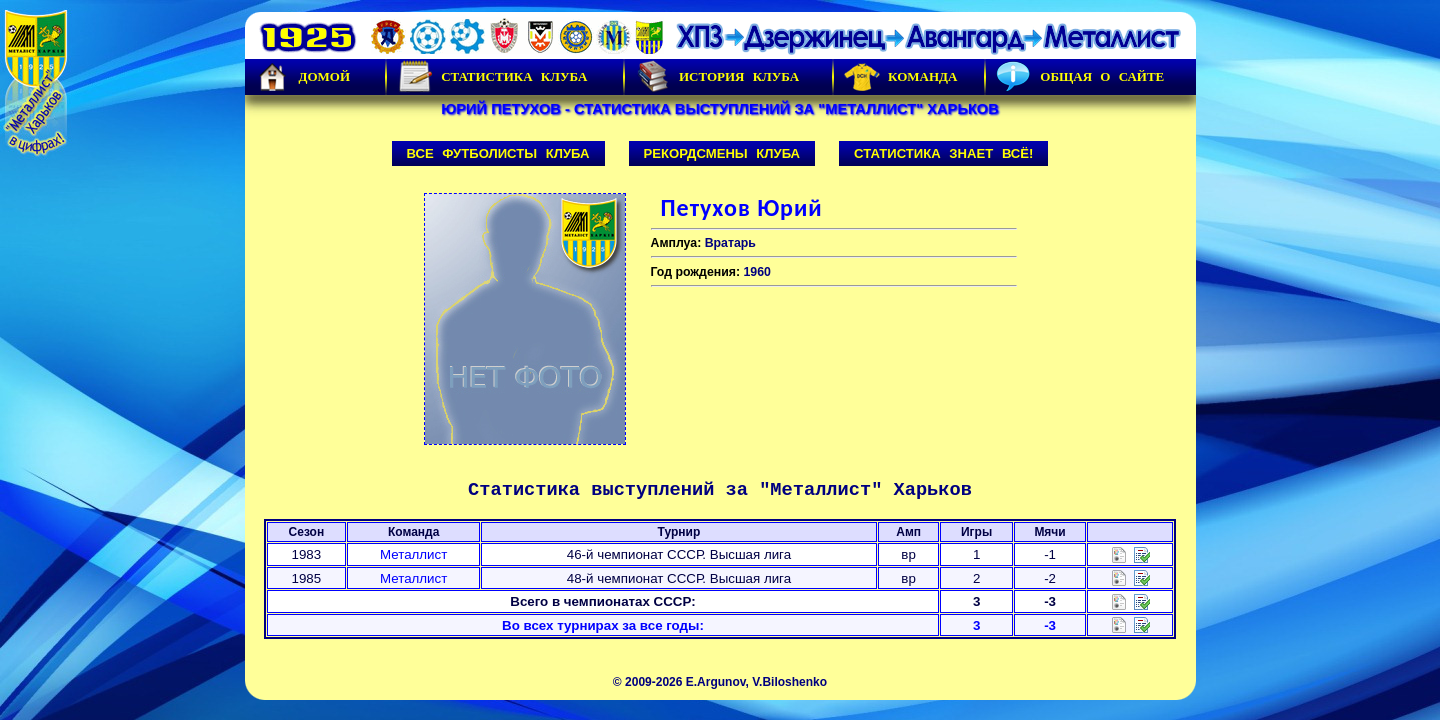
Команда (900, 77)
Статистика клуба (492, 77)
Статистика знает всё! (943, 153)
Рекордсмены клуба (722, 153)
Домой (303, 77)
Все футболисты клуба (498, 153)
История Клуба (717, 77)
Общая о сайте (1080, 77)
